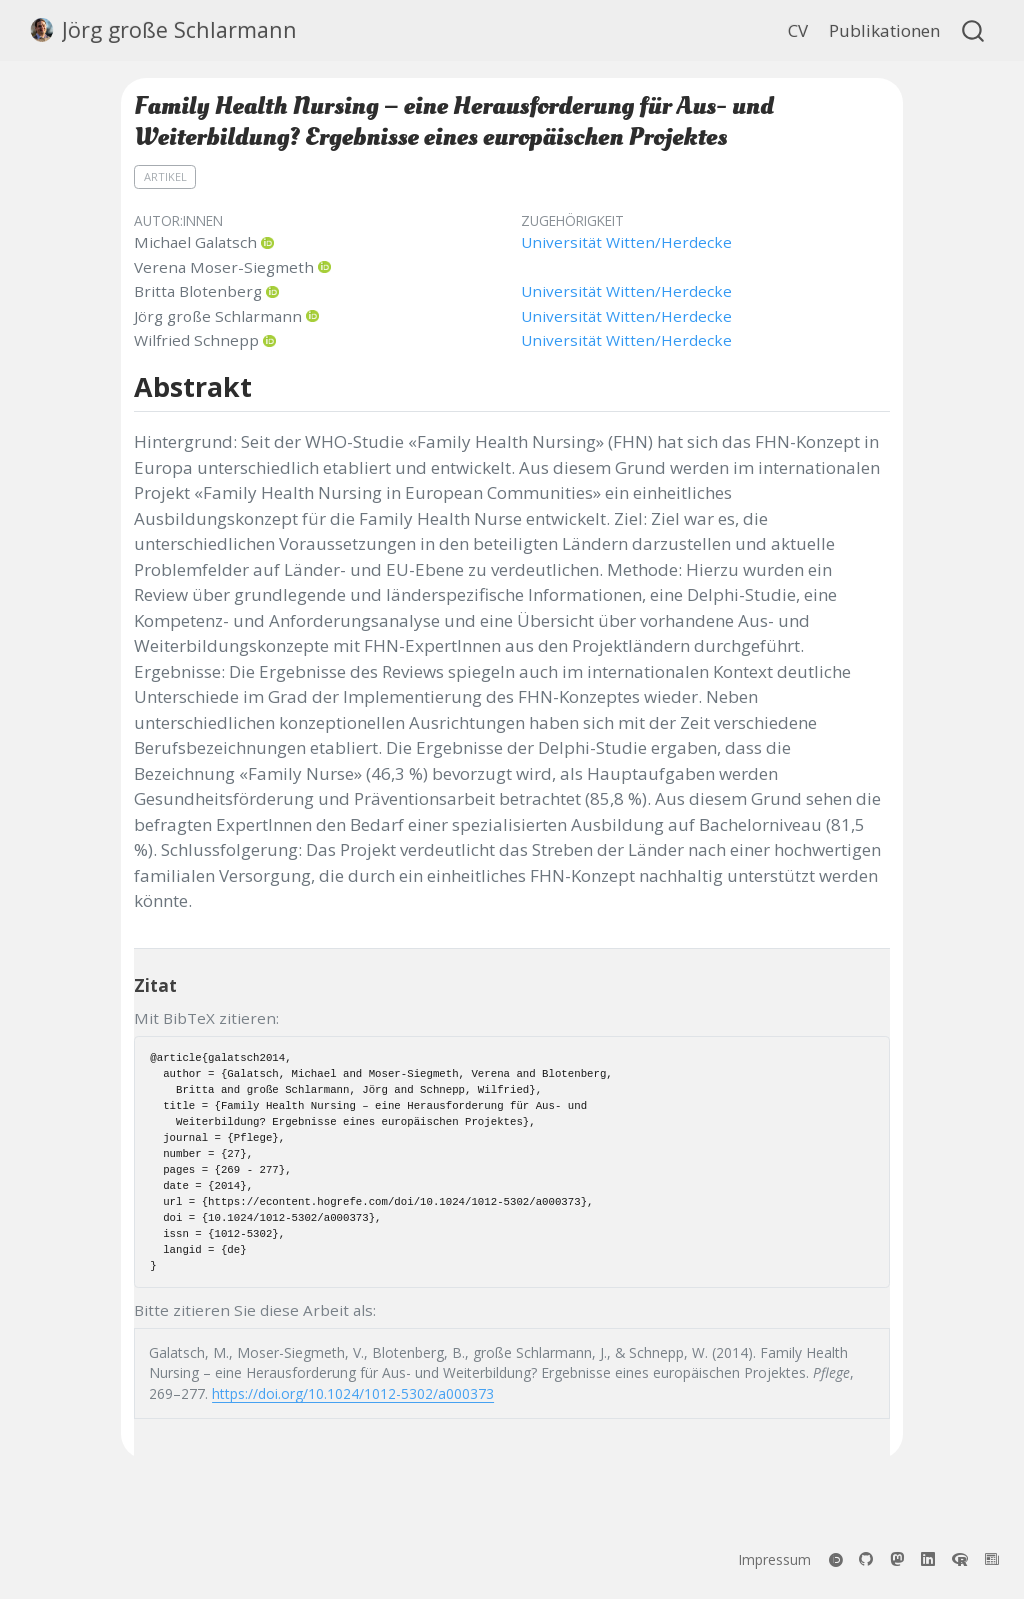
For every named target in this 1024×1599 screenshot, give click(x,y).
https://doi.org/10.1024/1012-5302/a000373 (353, 1393)
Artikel (165, 176)
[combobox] (974, 30)
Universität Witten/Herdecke (626, 242)
